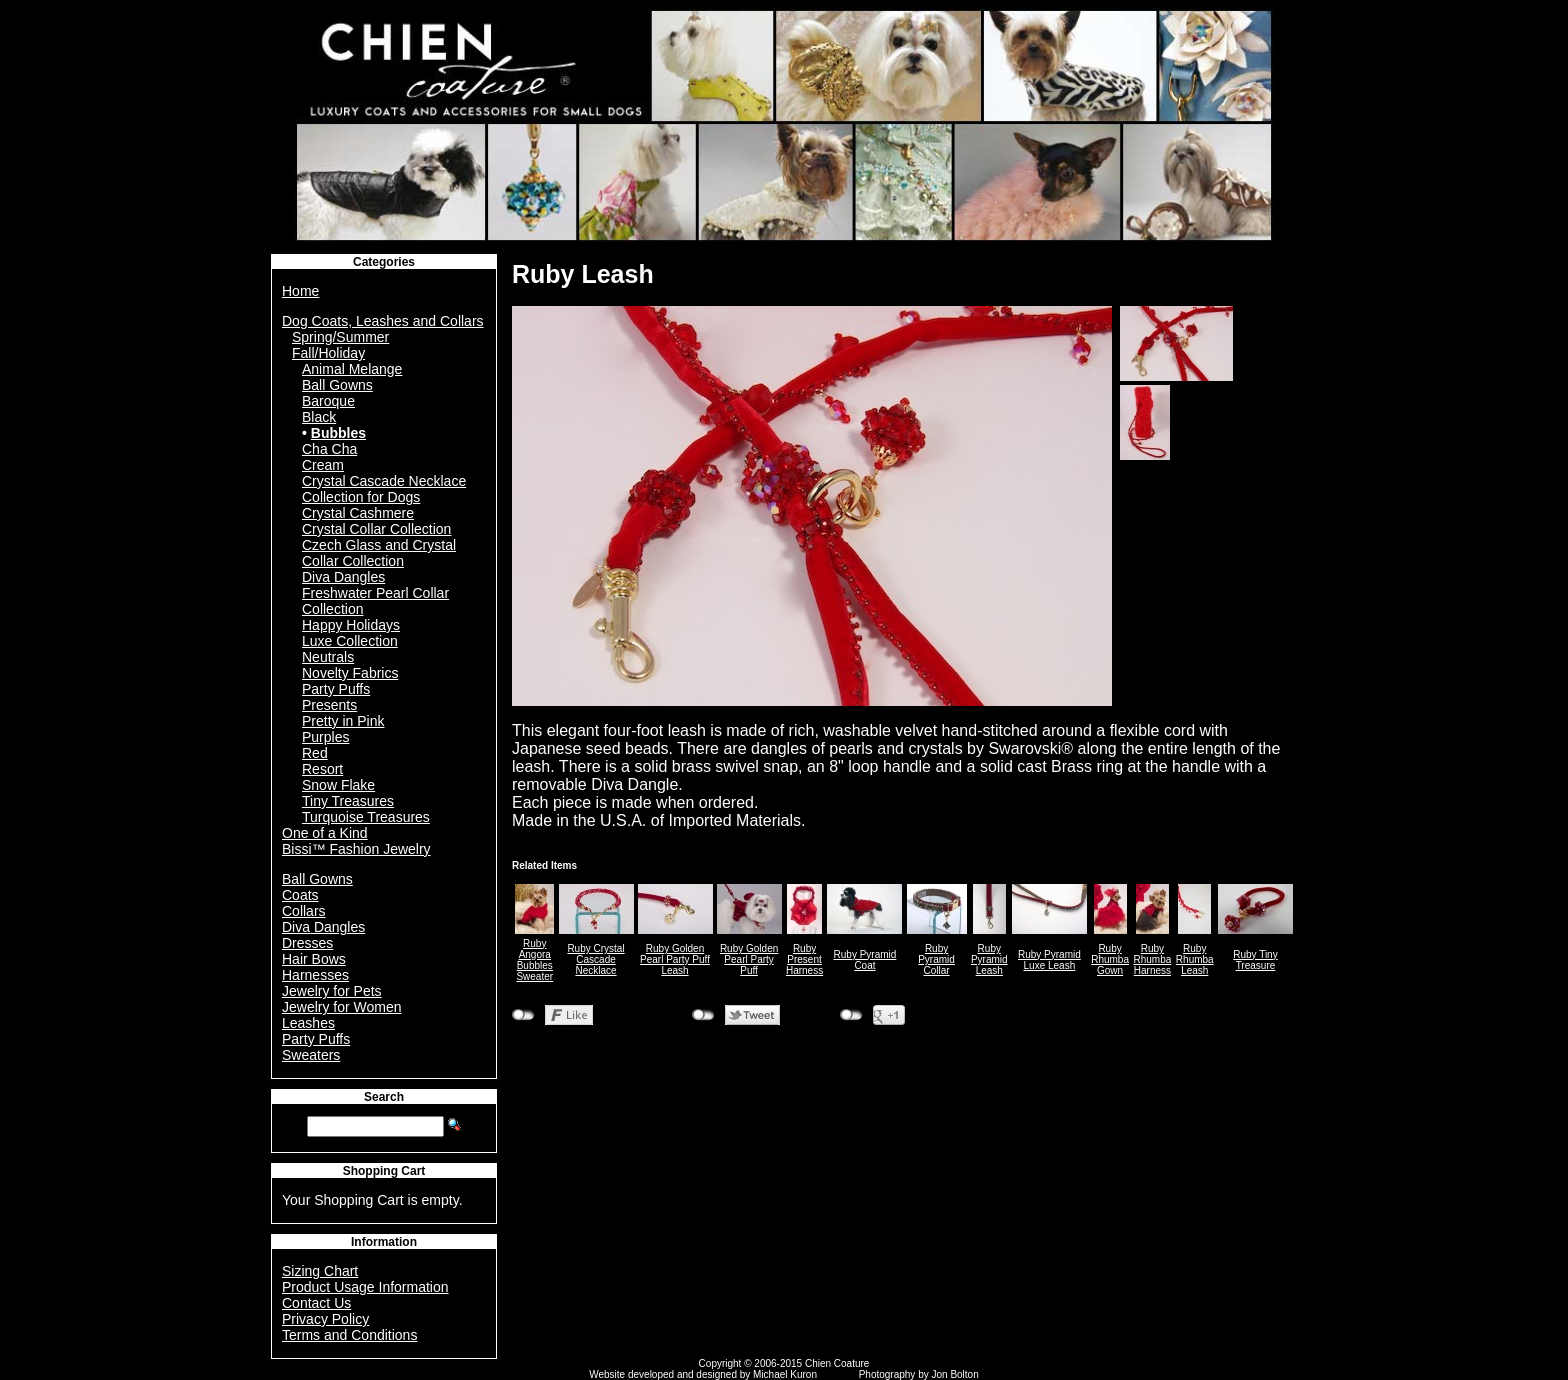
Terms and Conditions (349, 1335)
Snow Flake (338, 785)
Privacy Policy (325, 1319)
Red (315, 753)
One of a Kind (325, 833)
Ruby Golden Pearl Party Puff (749, 959)
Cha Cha (329, 449)
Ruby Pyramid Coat (865, 960)
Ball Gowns (337, 385)
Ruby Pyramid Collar (936, 959)
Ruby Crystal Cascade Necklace (595, 959)
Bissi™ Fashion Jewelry (356, 849)
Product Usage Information (365, 1287)
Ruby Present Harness (804, 959)
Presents (329, 705)
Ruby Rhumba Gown (1110, 959)
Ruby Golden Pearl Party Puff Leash (675, 959)
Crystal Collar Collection (376, 529)
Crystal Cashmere (358, 513)
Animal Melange (352, 369)
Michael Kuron (785, 1374)
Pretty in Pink (343, 721)
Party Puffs (336, 689)
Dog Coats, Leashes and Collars (383, 321)
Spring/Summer (340, 337)
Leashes (308, 1023)
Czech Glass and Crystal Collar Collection (379, 553)
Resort (322, 769)
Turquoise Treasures (366, 817)
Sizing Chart (320, 1271)
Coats (300, 895)
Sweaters (311, 1055)
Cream (323, 465)
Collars (304, 911)
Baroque (328, 401)
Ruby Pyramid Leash (989, 959)
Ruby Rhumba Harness (1153, 959)
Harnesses (315, 975)
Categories (384, 262)
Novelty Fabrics (350, 673)
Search (384, 1097)
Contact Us (316, 1303)
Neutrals (328, 657)
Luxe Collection (350, 641)
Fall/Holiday (328, 353)
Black (319, 417)
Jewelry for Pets (332, 991)
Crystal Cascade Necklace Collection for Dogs (384, 489)
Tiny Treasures (348, 801)
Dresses (307, 943)
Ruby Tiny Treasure (1255, 960)
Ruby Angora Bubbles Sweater (534, 960)
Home (300, 291)
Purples (325, 737)
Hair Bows (314, 959)
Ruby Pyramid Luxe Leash (1049, 960)
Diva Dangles (343, 577)
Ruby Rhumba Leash (1195, 959)
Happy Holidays (351, 625)
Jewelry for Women (342, 1007)
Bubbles (338, 433)
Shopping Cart (384, 1171)
